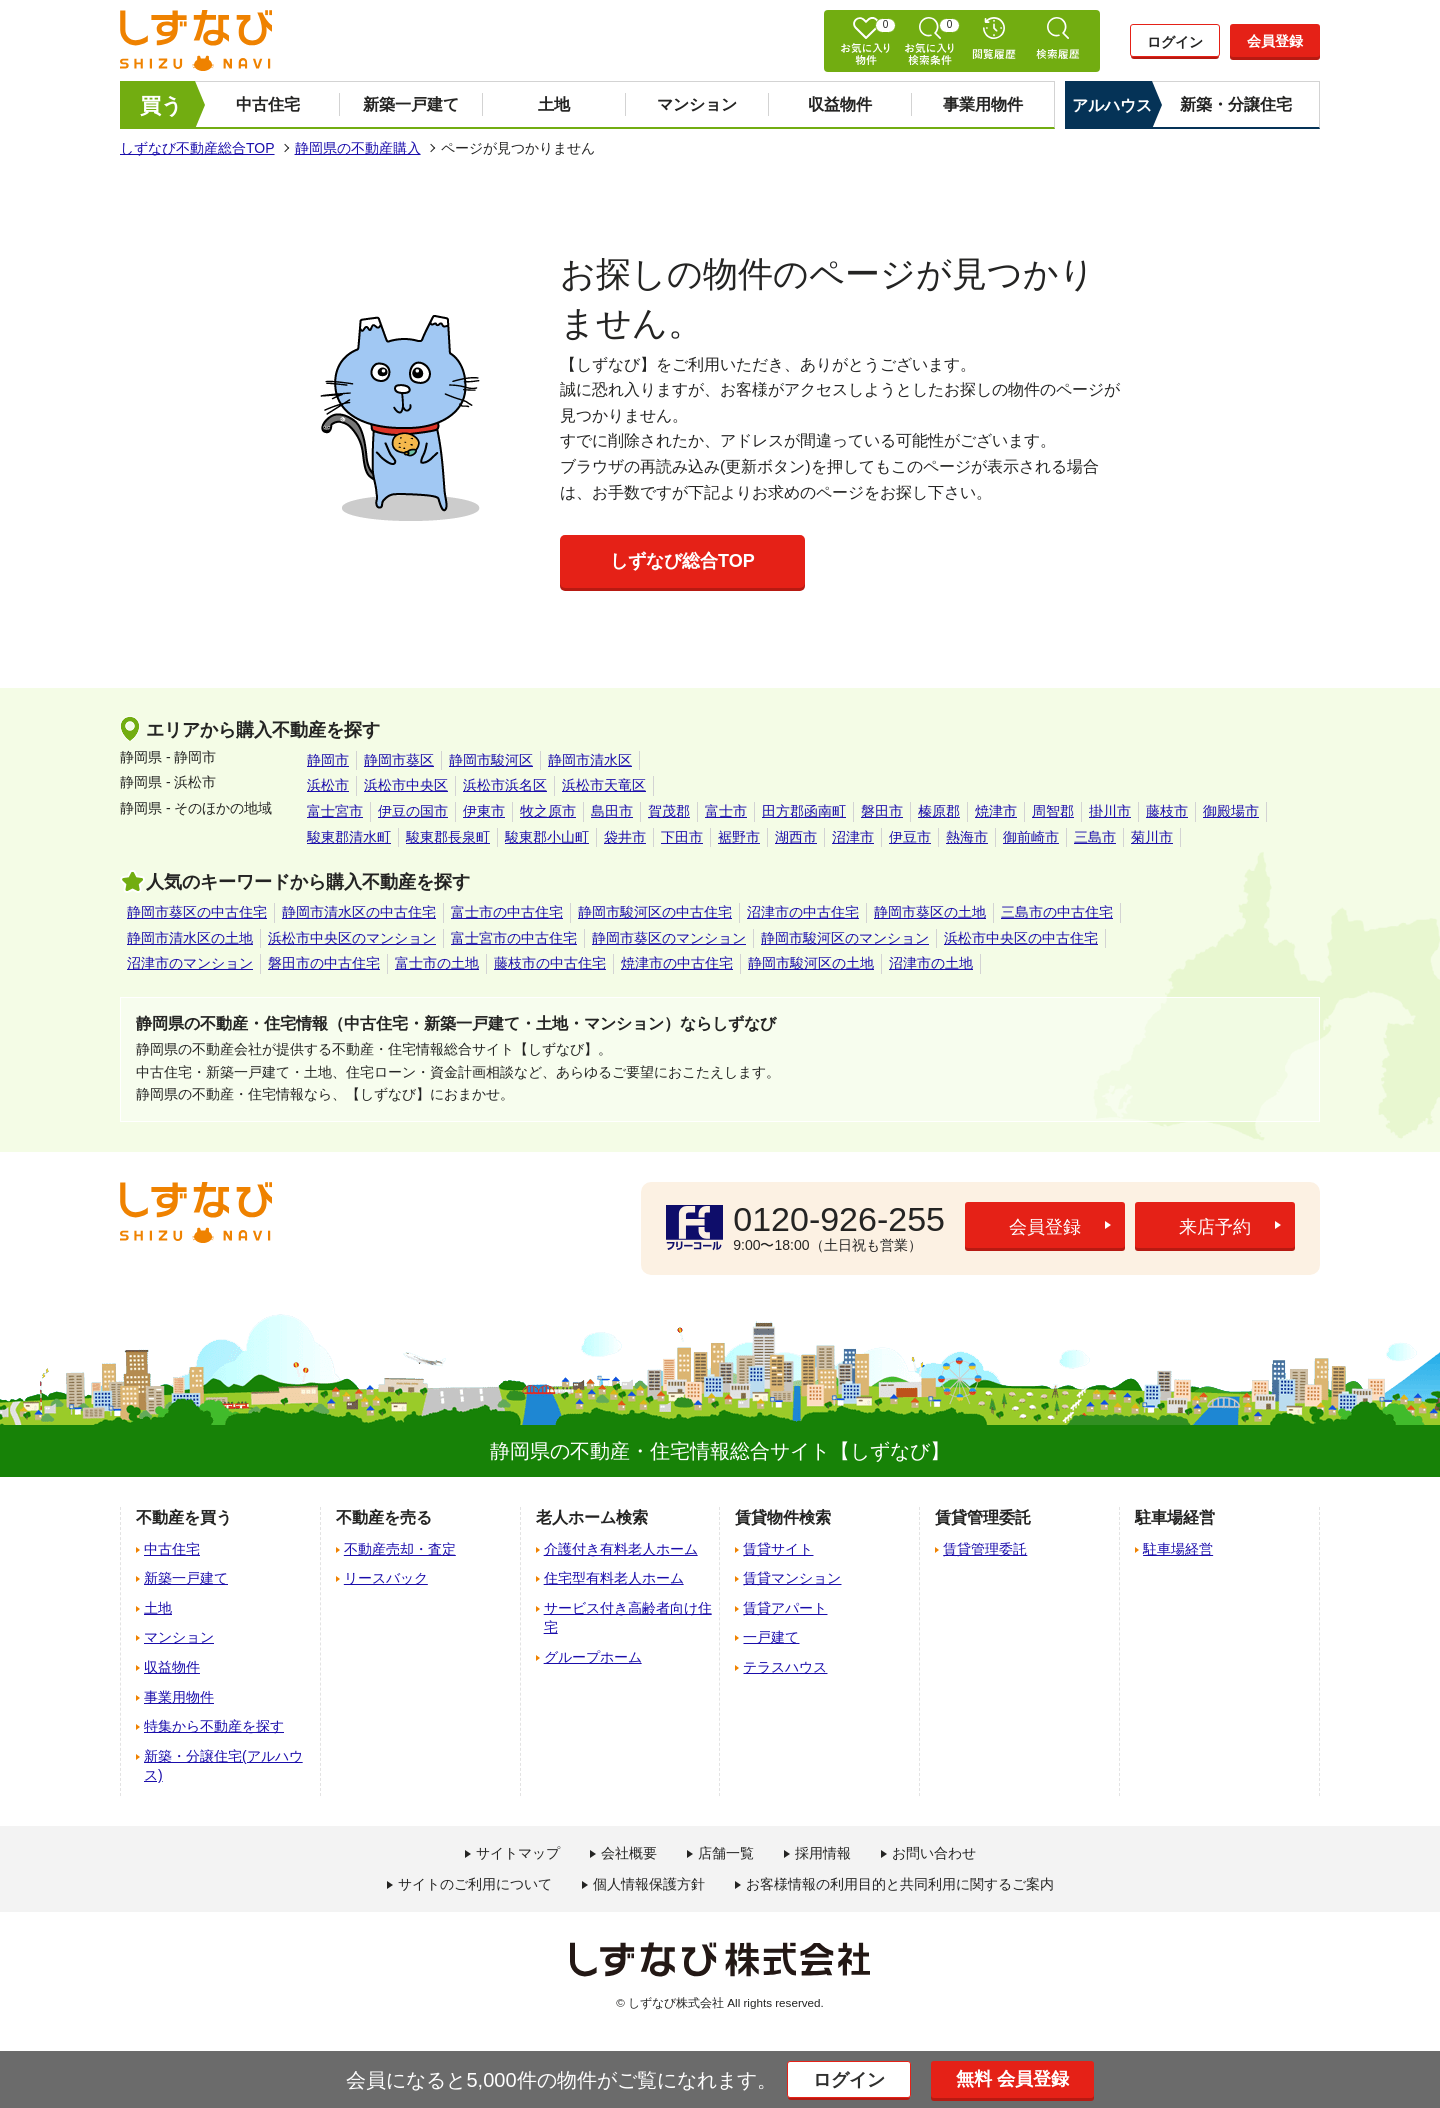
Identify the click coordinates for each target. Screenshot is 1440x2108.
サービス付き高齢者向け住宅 (628, 1618)
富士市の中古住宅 (507, 912)
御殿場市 (1231, 811)
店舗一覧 (726, 1853)
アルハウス (1112, 105)
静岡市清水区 (590, 760)
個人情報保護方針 (649, 1884)
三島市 (1095, 837)
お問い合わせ (934, 1853)
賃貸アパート (785, 1608)
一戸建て (771, 1637)
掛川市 (1110, 811)
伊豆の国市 (413, 811)
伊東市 (484, 811)
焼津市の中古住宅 (677, 963)
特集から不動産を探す (214, 1726)
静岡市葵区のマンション (669, 938)
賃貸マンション (792, 1578)
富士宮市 (335, 811)
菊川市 (1152, 837)
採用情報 (823, 1853)
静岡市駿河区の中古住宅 (655, 912)
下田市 (682, 837)
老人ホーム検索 (592, 1517)
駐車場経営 (1178, 1549)
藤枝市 (1167, 811)
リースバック (386, 1578)
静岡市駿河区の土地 (811, 963)
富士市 (726, 811)
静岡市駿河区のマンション (845, 938)
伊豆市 (910, 837)
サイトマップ (518, 1853)
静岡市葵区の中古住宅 (197, 912)
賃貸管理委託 (985, 1549)
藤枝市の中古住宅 (550, 963)
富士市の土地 (437, 963)
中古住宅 (268, 104)
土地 (554, 104)
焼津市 (996, 811)
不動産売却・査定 (400, 1549)
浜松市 (328, 785)
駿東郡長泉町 (448, 837)
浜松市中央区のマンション (352, 938)
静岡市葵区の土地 (930, 912)
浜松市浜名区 (505, 785)
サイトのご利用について (475, 1884)
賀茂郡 (669, 811)
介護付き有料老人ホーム (621, 1549)
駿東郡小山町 (547, 837)
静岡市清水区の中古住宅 (359, 912)
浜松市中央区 (406, 785)
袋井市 (625, 837)
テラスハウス (785, 1667)
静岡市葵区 (399, 760)
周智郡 (1053, 811)
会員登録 (1275, 41)
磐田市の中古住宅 (324, 963)
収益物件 (840, 104)
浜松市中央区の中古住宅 (1021, 938)
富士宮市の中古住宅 (514, 938)
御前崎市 (1031, 837)
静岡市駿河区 (491, 760)
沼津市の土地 (931, 963)
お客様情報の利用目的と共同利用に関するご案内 (900, 1884)
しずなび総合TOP (682, 561)
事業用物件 (983, 104)
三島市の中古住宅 (1057, 912)
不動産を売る (384, 1517)
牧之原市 (548, 811)
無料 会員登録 (1012, 2079)
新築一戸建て (411, 104)
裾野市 (739, 837)
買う (161, 105)
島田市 (612, 811)
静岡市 (328, 760)
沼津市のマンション (190, 963)
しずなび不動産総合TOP (197, 148)
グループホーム (593, 1657)
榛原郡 (939, 811)
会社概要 (629, 1853)
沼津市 (853, 837)
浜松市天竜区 (604, 785)
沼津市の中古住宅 (803, 912)
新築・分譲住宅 (1236, 104)
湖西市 (796, 837)
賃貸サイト (778, 1549)
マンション (697, 104)
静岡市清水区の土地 (190, 938)
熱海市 (967, 837)
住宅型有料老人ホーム (614, 1578)
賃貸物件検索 (783, 1517)
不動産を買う (184, 1517)
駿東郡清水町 (349, 837)
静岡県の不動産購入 (358, 148)
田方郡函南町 (804, 811)
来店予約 (1215, 1227)
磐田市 (882, 811)
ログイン (1175, 42)
